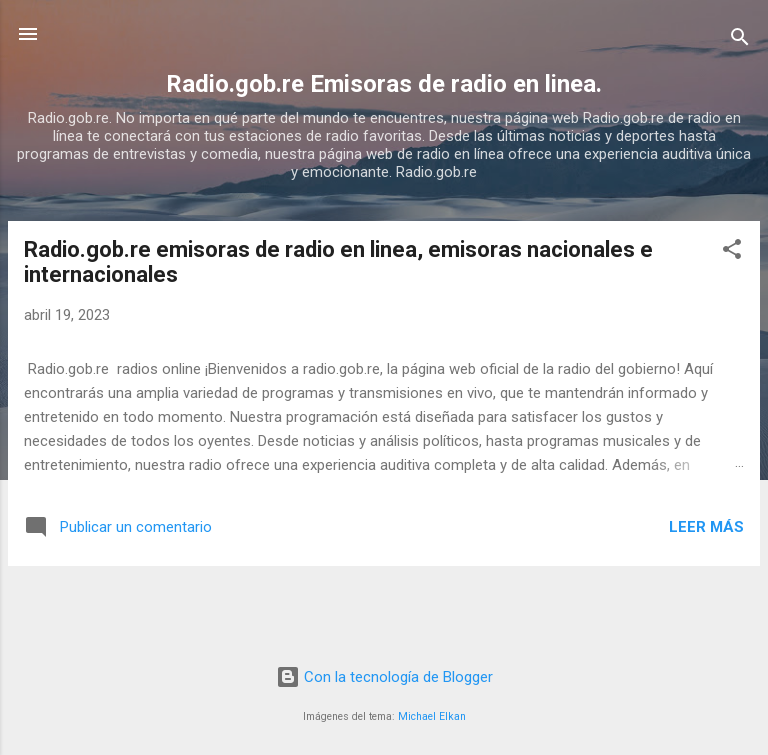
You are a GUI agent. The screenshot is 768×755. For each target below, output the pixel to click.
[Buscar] (740, 40)
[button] (732, 252)
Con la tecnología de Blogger (384, 677)
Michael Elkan (432, 716)
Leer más (706, 527)
